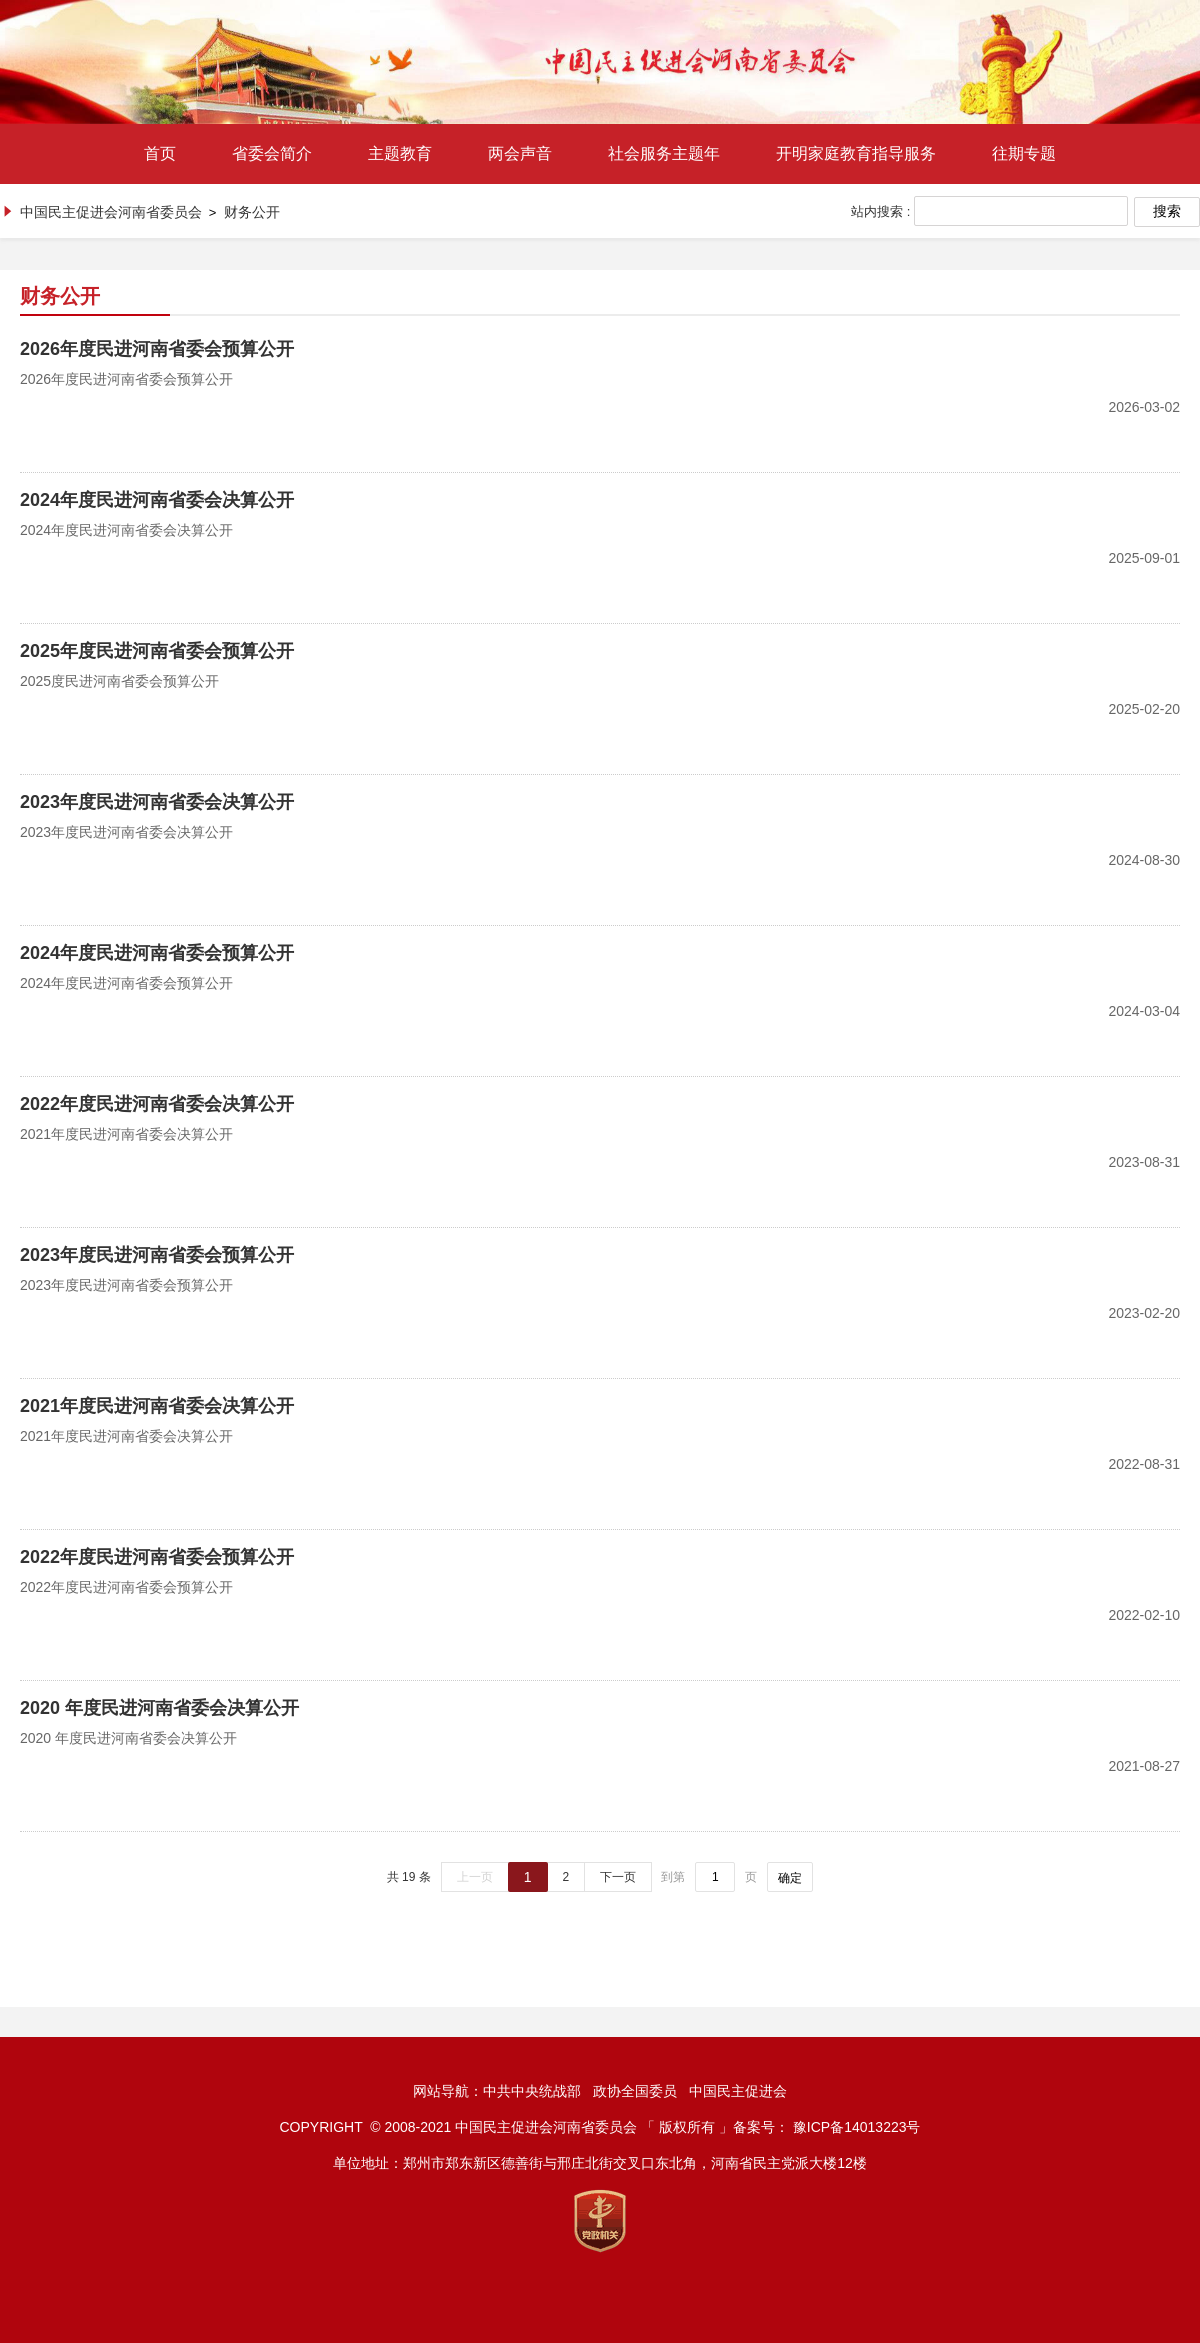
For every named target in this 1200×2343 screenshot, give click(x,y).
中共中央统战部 (532, 2091)
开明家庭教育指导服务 (856, 153)
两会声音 (520, 153)
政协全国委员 (635, 2091)
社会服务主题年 (664, 153)
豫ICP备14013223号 (857, 2127)
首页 (160, 153)
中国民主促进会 (738, 2091)
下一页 (618, 1877)
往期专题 (1024, 153)
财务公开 (252, 212)
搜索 (1167, 211)
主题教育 (400, 153)
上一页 (475, 1877)
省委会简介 (272, 153)
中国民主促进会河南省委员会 (111, 212)
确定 (790, 1878)
